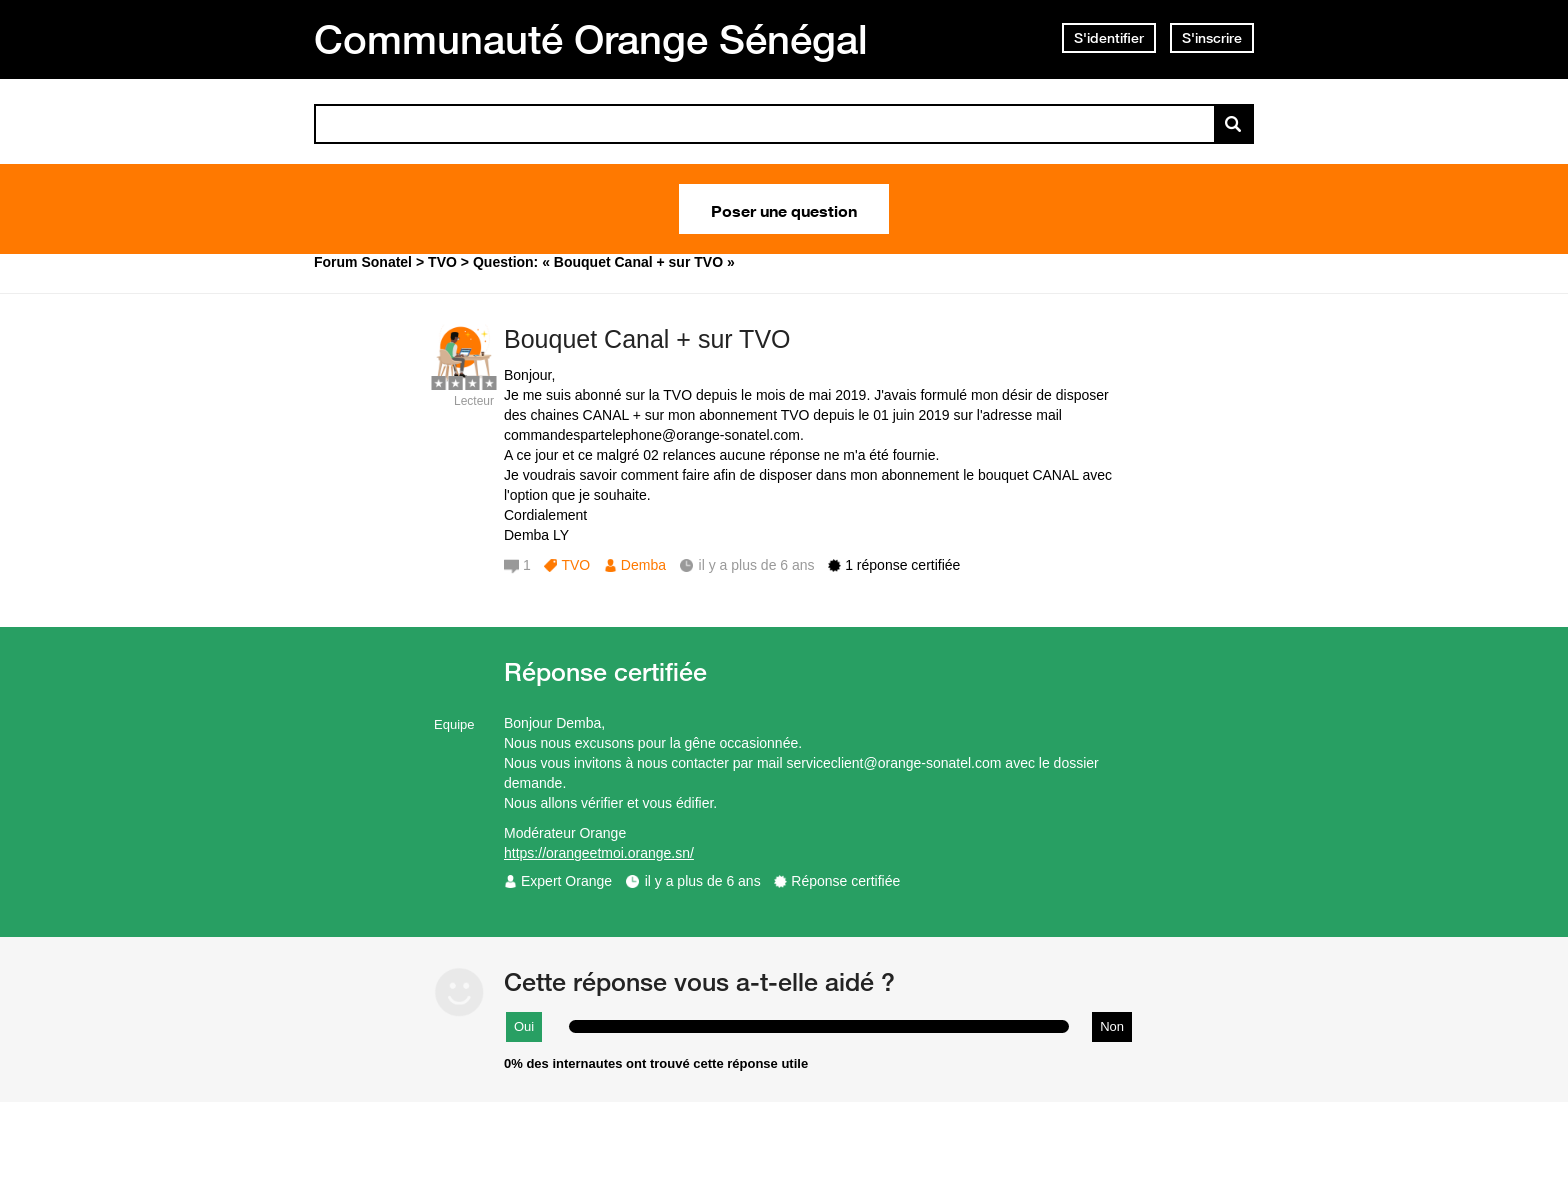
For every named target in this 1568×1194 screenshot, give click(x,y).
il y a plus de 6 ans (703, 881)
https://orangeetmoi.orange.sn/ (599, 853)
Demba (643, 565)
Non (1112, 1026)
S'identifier (1109, 38)
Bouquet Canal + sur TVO (647, 339)
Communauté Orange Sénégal (591, 39)
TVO (575, 565)
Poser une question (784, 209)
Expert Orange (566, 881)
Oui (524, 1026)
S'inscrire (1212, 38)
